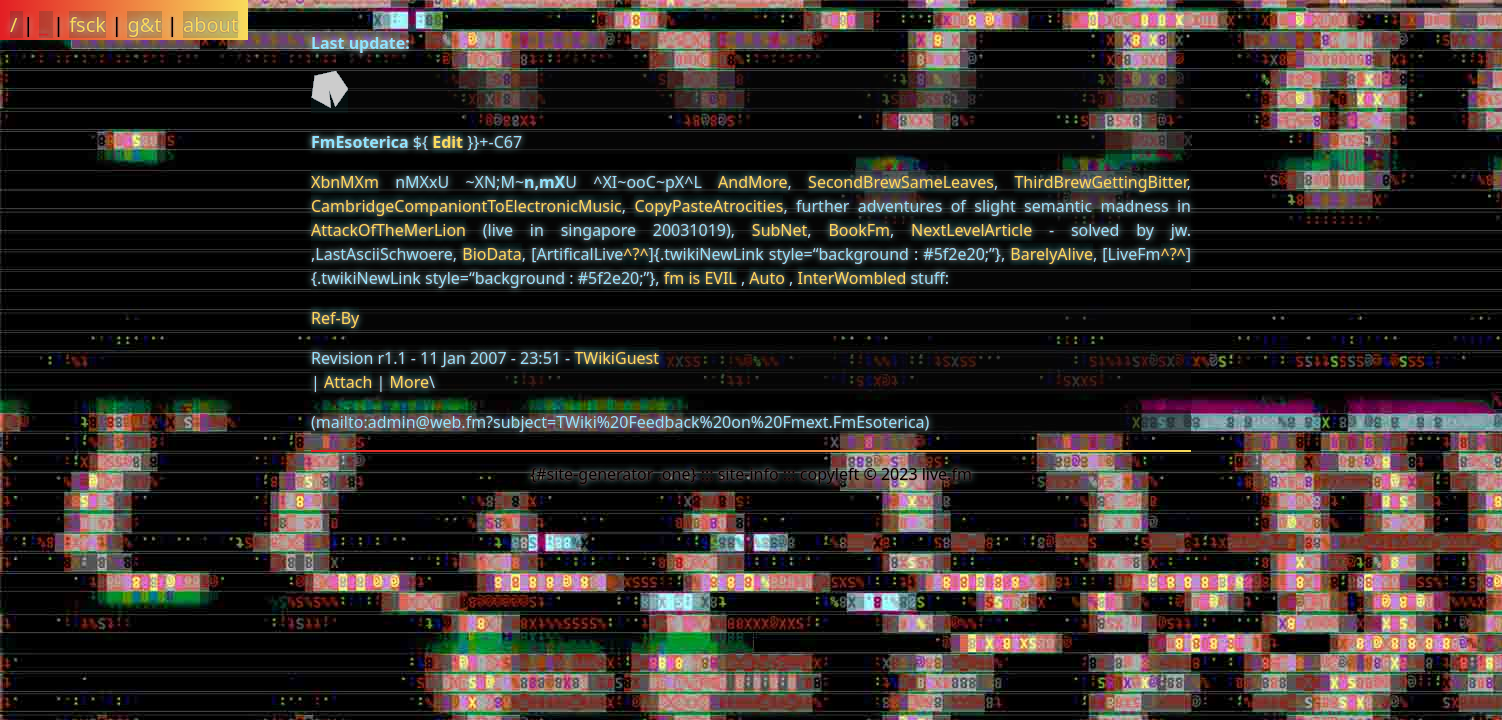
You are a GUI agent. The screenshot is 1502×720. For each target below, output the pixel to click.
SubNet (779, 230)
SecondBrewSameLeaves (901, 182)
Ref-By (335, 318)
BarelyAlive (1051, 254)
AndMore (752, 182)
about (210, 24)
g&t (144, 24)
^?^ (635, 254)
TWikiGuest (616, 358)
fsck (87, 24)
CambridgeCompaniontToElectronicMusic (466, 206)
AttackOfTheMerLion (388, 230)
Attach (348, 382)
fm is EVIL (700, 278)
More (409, 382)
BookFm (859, 230)
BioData (492, 254)
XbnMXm (345, 182)
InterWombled (852, 278)
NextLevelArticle (971, 230)
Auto (767, 278)
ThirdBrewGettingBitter (1100, 182)
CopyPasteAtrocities (708, 206)
